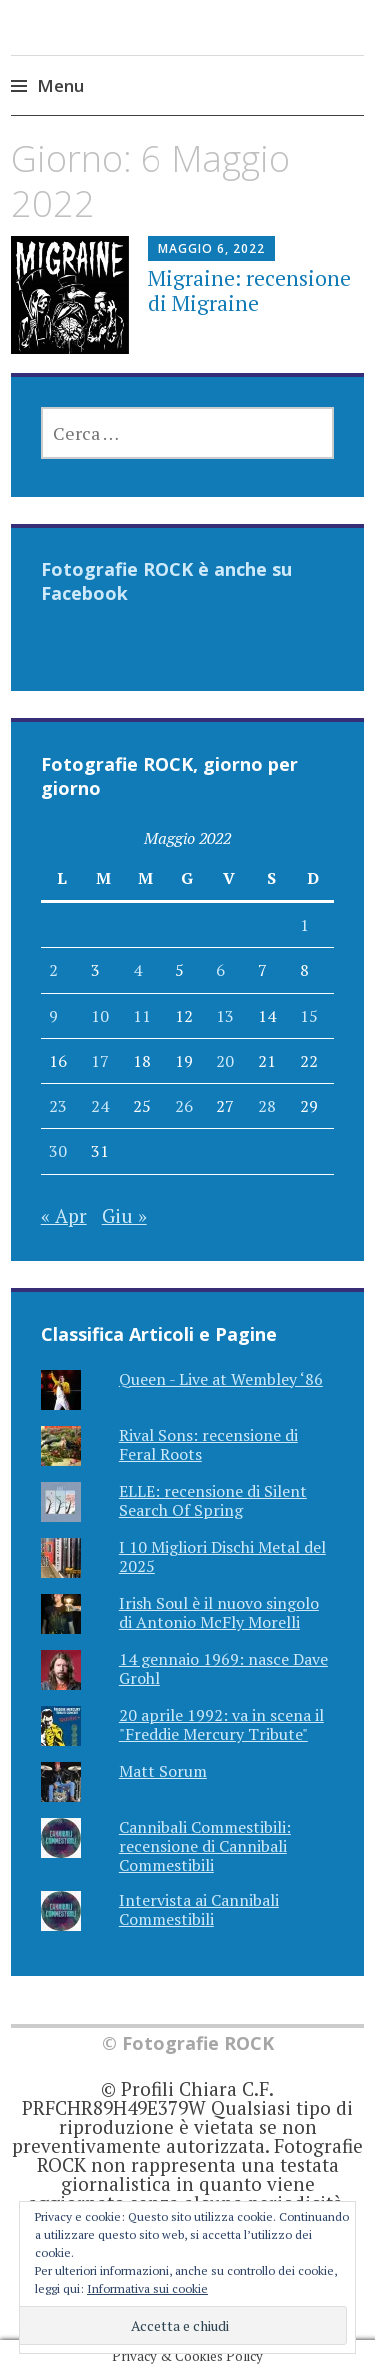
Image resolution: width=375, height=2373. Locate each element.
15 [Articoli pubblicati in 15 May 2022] (309, 1016)
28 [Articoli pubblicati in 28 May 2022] (267, 1106)
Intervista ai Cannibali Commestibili (199, 1909)
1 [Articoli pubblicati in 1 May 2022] (304, 925)
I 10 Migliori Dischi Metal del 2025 (222, 1556)
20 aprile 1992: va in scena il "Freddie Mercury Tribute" (221, 1724)
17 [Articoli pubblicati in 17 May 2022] (100, 1061)
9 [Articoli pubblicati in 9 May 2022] (53, 1016)
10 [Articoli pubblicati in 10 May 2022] (100, 1016)
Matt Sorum (163, 1771)
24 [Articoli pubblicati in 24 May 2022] (100, 1106)
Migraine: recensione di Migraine (249, 290)
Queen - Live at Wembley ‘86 (221, 1379)
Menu (60, 85)
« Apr (64, 1215)
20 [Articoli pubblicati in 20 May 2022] (225, 1061)
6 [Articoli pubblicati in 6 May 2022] (220, 970)
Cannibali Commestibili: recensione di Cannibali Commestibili (205, 1846)
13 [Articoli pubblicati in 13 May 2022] (225, 1016)
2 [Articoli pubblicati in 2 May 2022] (53, 970)
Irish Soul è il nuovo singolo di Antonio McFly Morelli (219, 1612)
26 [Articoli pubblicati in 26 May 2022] (184, 1106)
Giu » (124, 1215)
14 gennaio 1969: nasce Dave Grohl (223, 1668)
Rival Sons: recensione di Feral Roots (208, 1444)
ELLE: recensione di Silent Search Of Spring (213, 1500)
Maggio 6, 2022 (211, 248)
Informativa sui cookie (147, 2288)
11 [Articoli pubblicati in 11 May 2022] (142, 1016)
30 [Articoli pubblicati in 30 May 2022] (58, 1151)
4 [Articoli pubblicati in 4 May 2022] (137, 970)
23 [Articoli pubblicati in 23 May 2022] (58, 1106)
